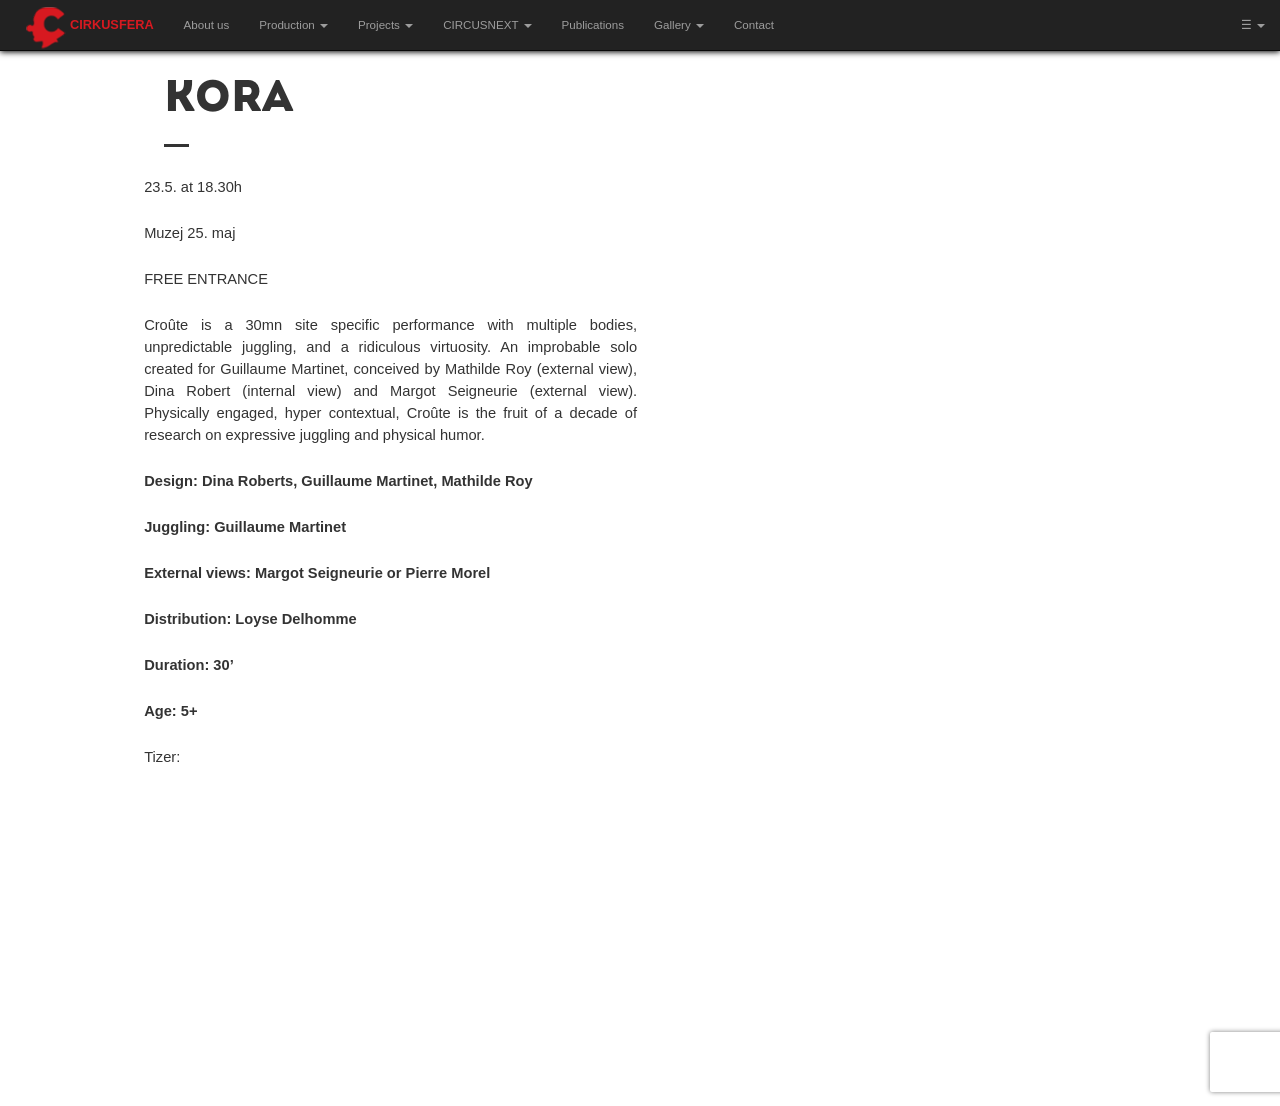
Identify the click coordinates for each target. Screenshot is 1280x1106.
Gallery (679, 24)
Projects (385, 24)
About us (207, 24)
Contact (754, 24)
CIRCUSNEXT (487, 24)
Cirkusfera (112, 24)
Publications (593, 24)
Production (293, 24)
